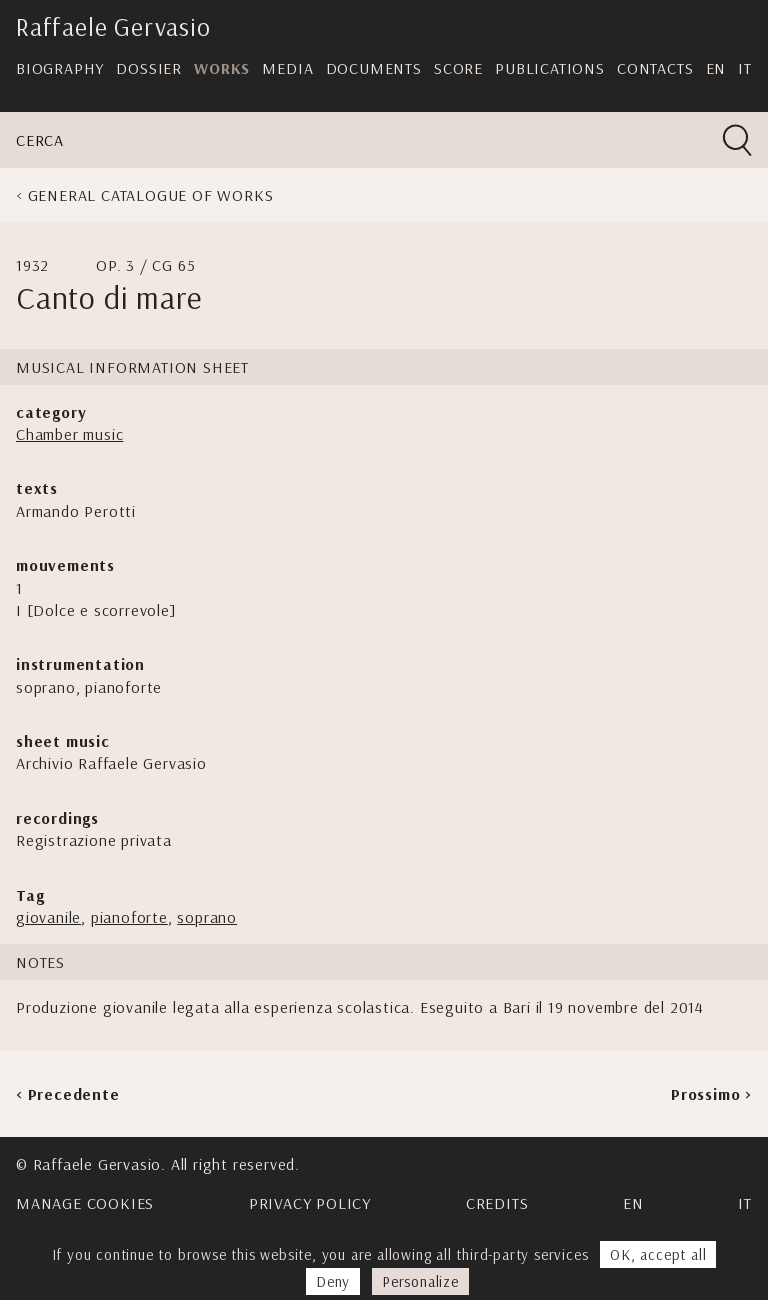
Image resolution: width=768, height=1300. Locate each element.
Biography (60, 68)
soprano (207, 917)
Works (222, 68)
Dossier (149, 68)
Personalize (420, 1281)
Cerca (40, 140)
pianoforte (129, 917)
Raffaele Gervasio (113, 26)
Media (287, 68)
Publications (550, 68)
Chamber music (69, 434)
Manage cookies (85, 1203)
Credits (497, 1203)
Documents (374, 68)
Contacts (655, 68)
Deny (333, 1281)
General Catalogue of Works (151, 195)
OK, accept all (658, 1254)
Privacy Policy (310, 1203)
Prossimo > (711, 1094)
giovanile (48, 917)
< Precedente (68, 1094)
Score (458, 68)
